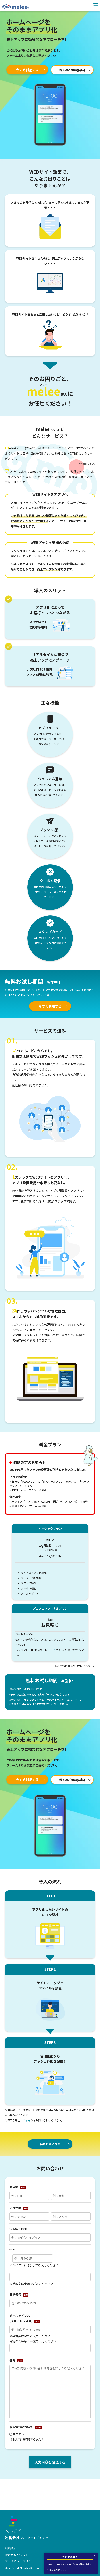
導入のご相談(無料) (75, 70)
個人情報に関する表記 (27, 2439)
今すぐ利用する (31, 69)
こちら (52, 1650)
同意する (18, 2434)
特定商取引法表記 (16, 2555)
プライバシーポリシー (19, 2561)
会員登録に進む (24, 1208)
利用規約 (11, 2548)
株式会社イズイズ (34, 2538)
